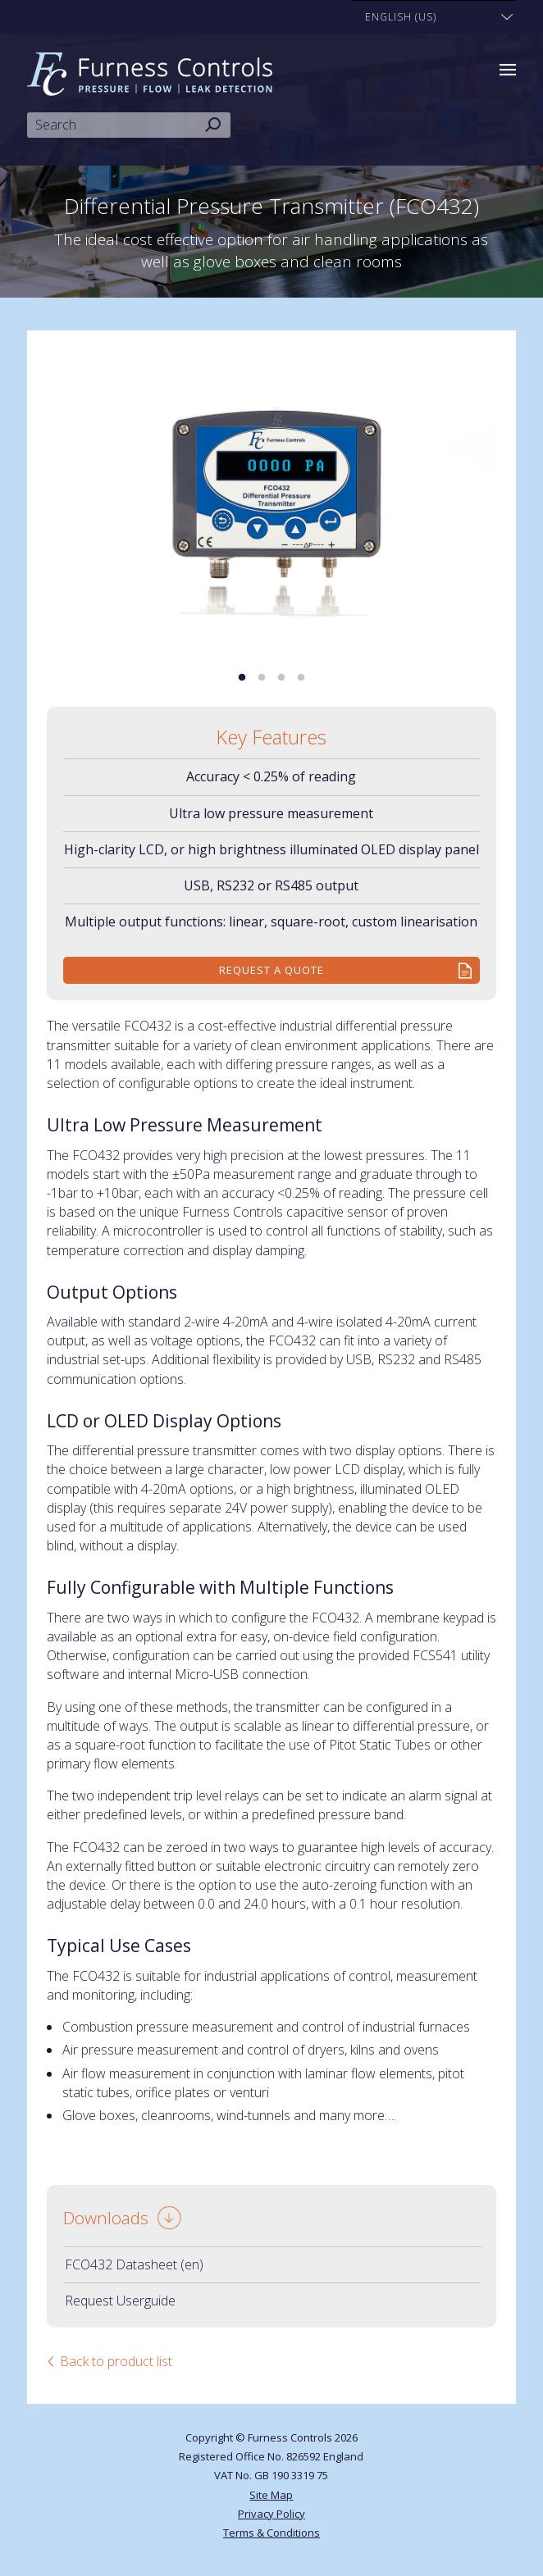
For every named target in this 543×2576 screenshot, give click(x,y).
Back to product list (116, 2361)
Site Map (271, 2494)
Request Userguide (120, 2301)
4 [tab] (301, 678)
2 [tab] (261, 678)
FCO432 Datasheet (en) (134, 2264)
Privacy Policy (271, 2513)
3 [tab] (281, 678)
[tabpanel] (271, 499)
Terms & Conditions (271, 2532)
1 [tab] (242, 678)
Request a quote (271, 970)
